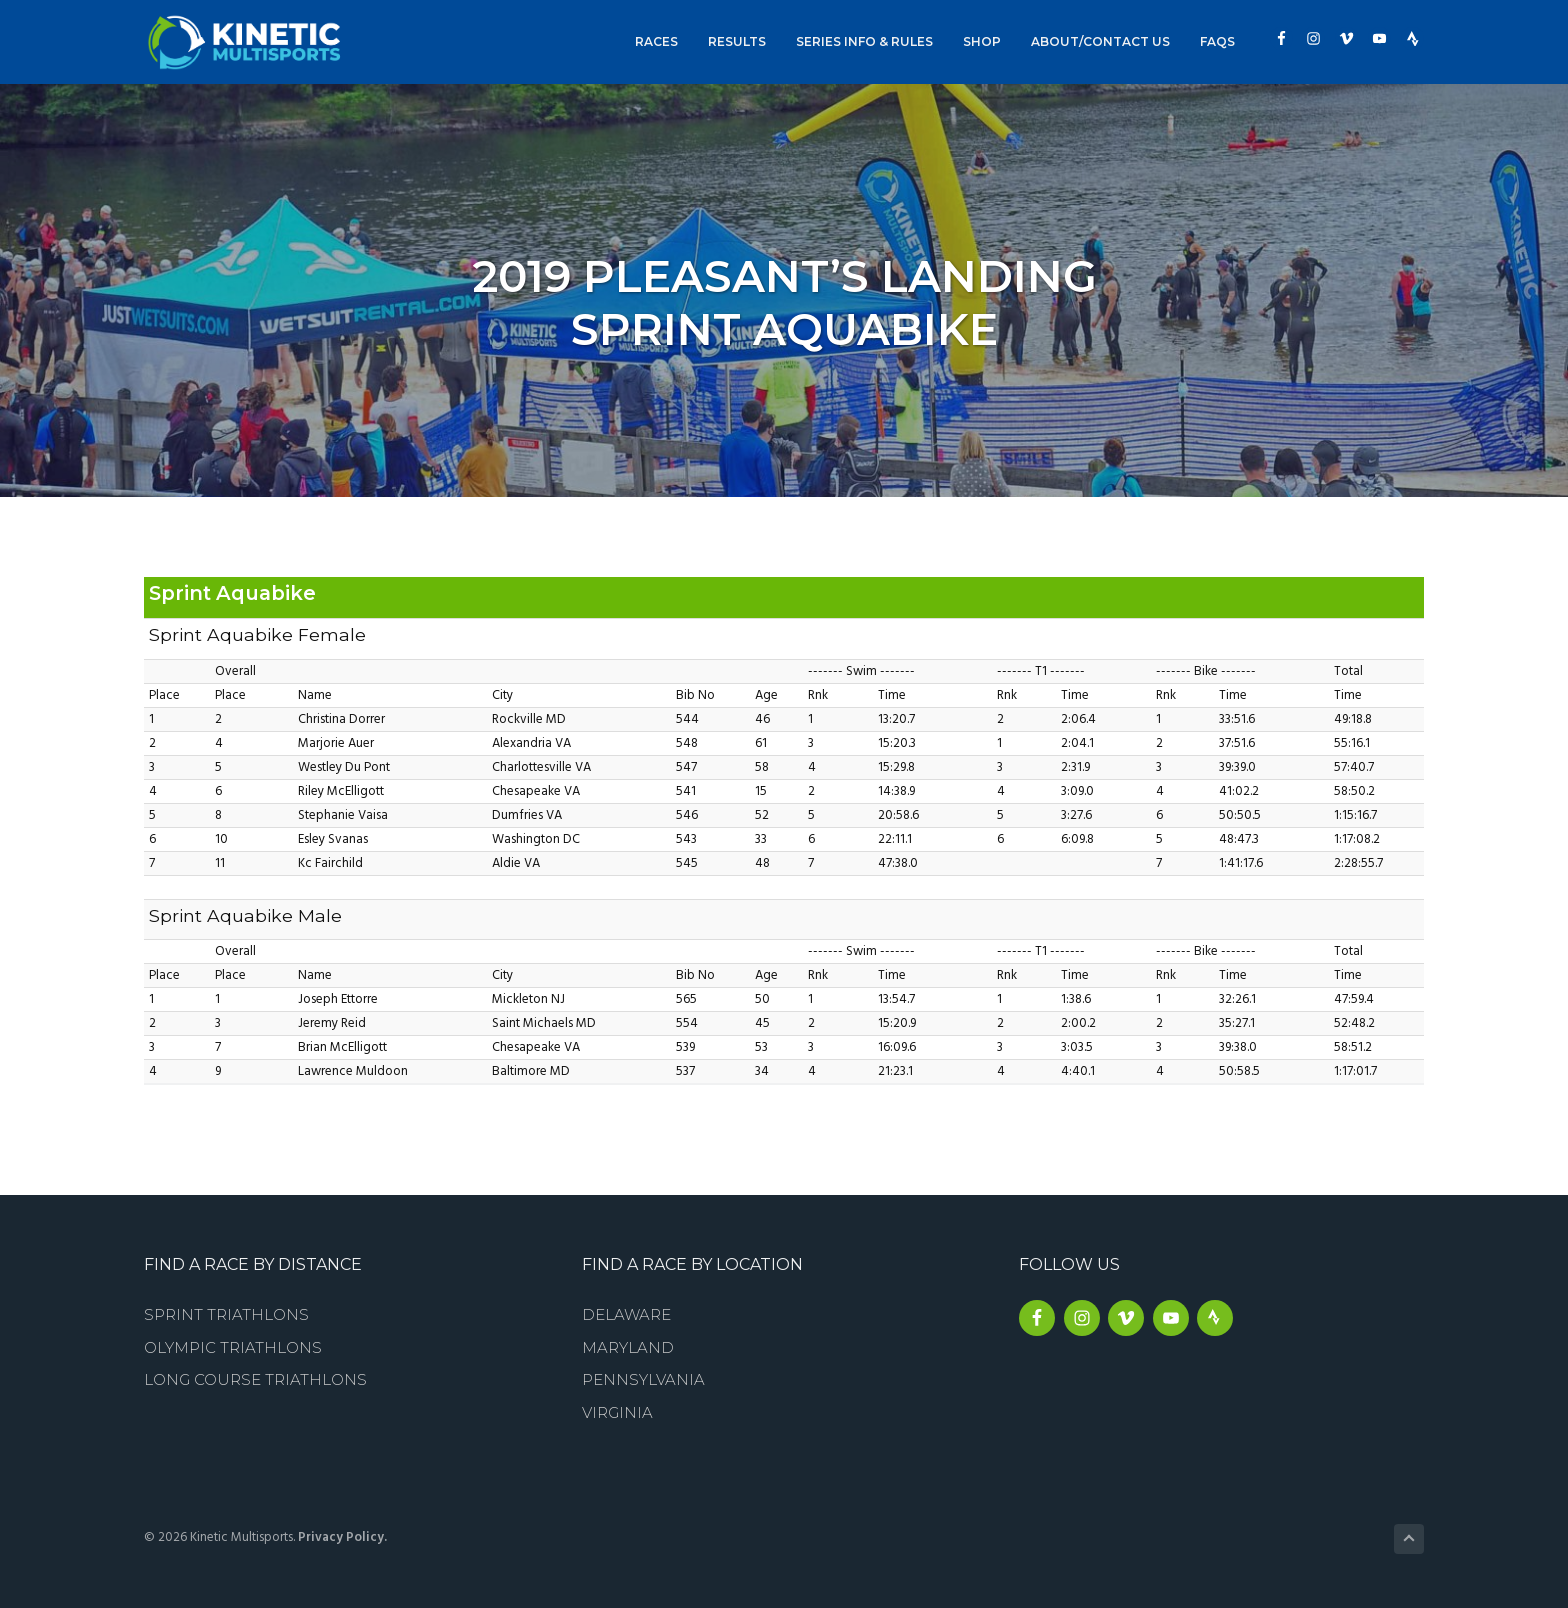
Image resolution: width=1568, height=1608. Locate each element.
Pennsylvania (643, 1379)
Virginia (617, 1412)
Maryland (628, 1347)
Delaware (626, 1314)
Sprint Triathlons (226, 1314)
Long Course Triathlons (255, 1379)
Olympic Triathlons (233, 1347)
